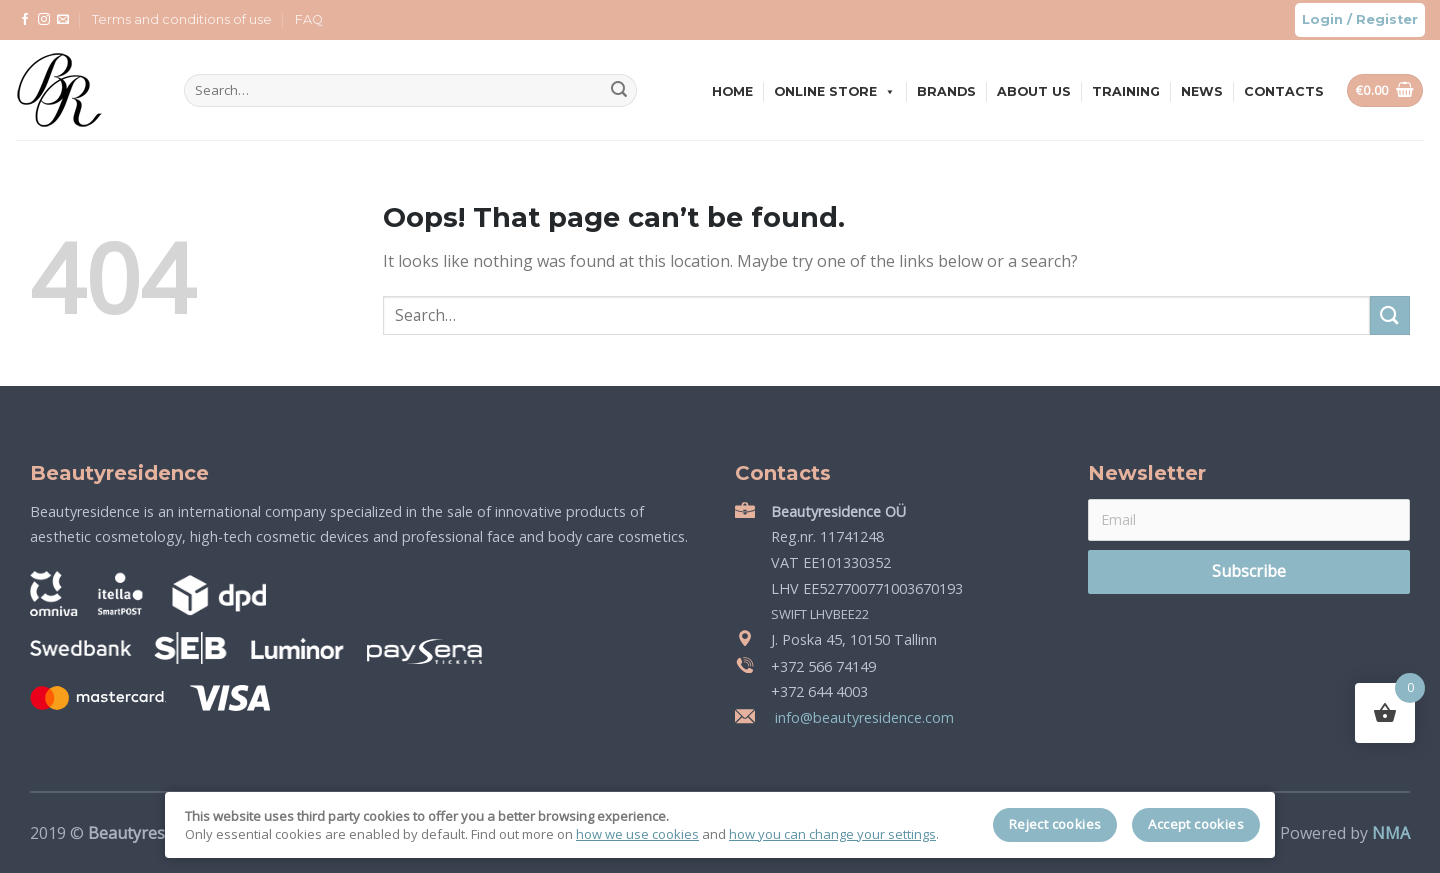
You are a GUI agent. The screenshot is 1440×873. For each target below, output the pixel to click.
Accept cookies (1196, 824)
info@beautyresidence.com (862, 717)
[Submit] (619, 91)
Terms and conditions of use (182, 19)
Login (1322, 19)
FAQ (309, 19)
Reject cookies (1055, 824)
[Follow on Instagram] (44, 20)
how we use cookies (637, 834)
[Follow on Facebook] (25, 20)
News (1202, 91)
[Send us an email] (63, 20)
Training (1126, 91)
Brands (946, 91)
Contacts (1284, 91)
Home (732, 91)
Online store (835, 91)
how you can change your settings (832, 834)
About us (1034, 91)
